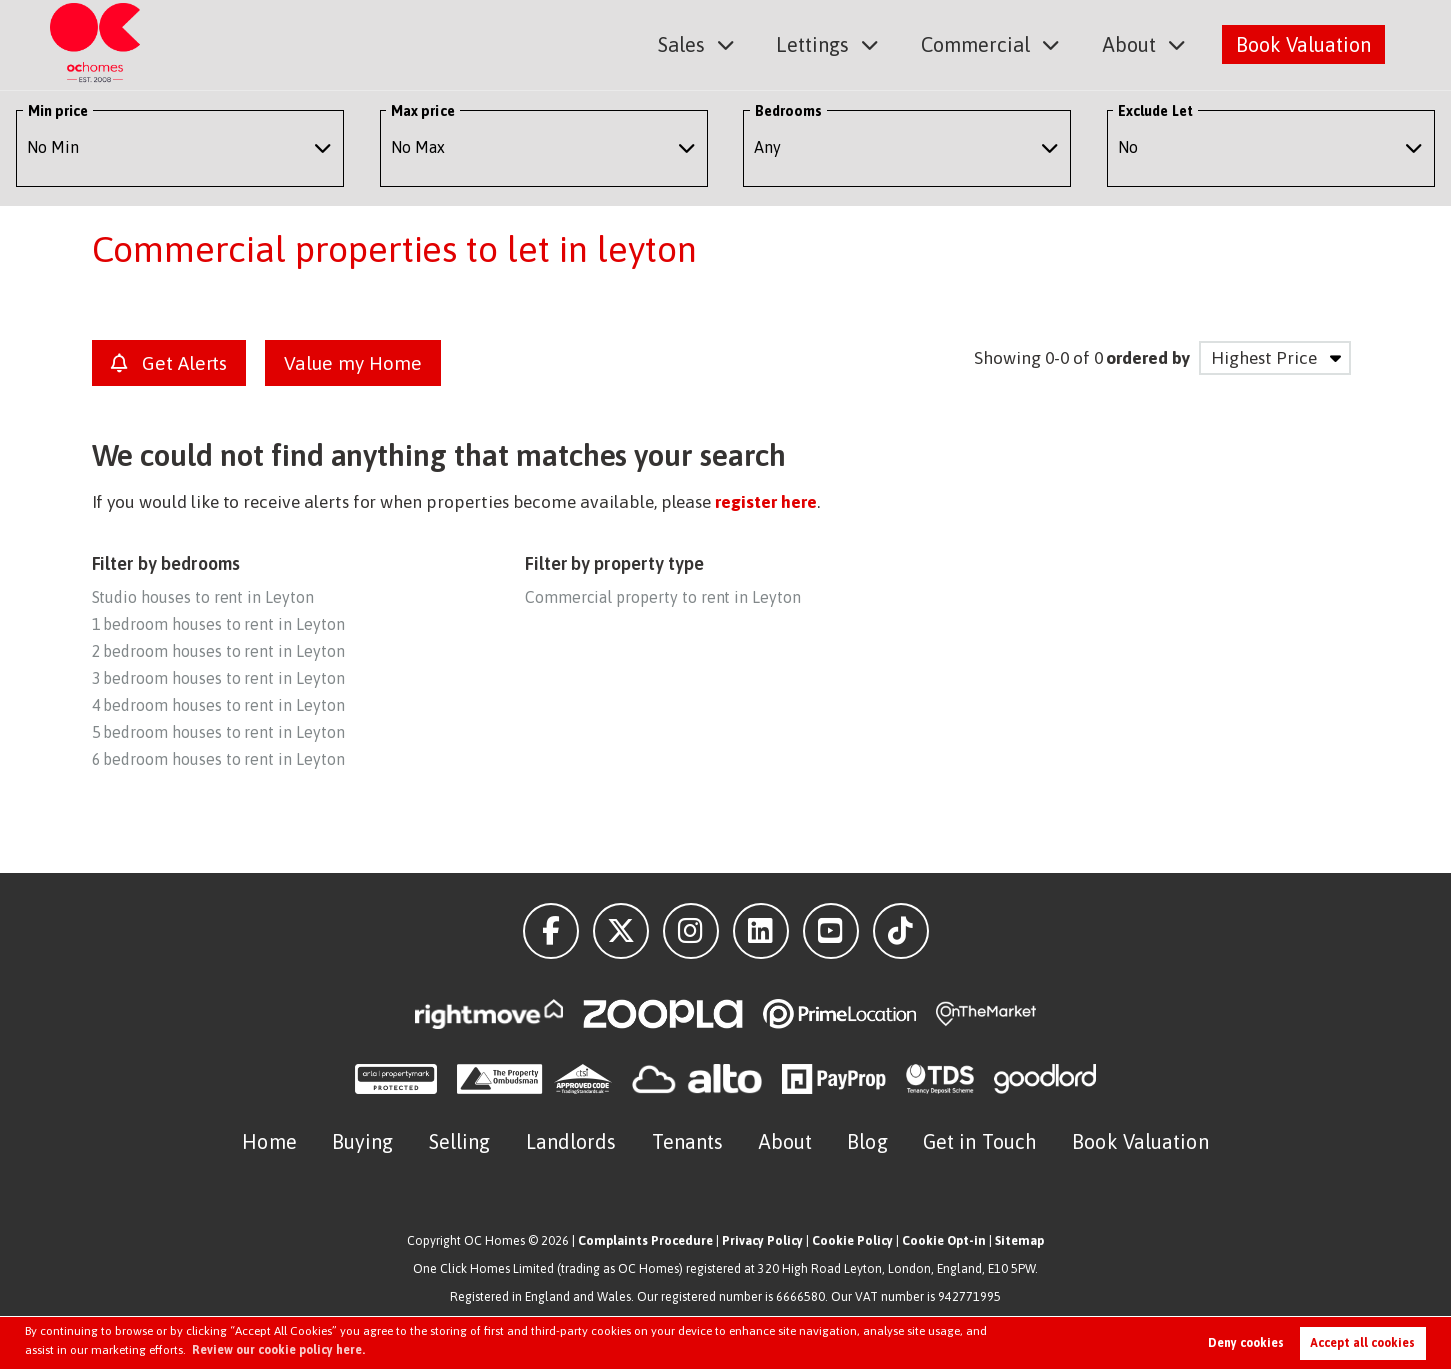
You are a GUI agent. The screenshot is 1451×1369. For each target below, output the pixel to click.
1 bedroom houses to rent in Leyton (218, 624)
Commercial (976, 43)
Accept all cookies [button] (1362, 1343)
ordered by (1147, 358)
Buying (363, 1141)
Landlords (571, 1141)
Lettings (814, 43)
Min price (58, 111)
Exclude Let (1155, 111)
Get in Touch (980, 1141)
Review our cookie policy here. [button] (278, 1350)
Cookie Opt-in (944, 1240)
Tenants (688, 1141)
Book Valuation (1303, 43)
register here (765, 502)
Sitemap (1019, 1240)
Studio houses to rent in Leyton (203, 597)
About (1129, 43)
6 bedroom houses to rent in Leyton (218, 759)
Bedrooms (789, 111)
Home (269, 1141)
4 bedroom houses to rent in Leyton (218, 705)
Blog (867, 1141)
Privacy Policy (762, 1240)
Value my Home (352, 363)
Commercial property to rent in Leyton (663, 597)
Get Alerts (169, 363)
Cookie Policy (852, 1240)
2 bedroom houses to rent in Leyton (218, 651)
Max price (423, 111)
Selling (460, 1141)
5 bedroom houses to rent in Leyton (218, 732)
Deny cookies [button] (1246, 1343)
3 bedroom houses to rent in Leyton (218, 678)
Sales (683, 43)
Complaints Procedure (645, 1240)
